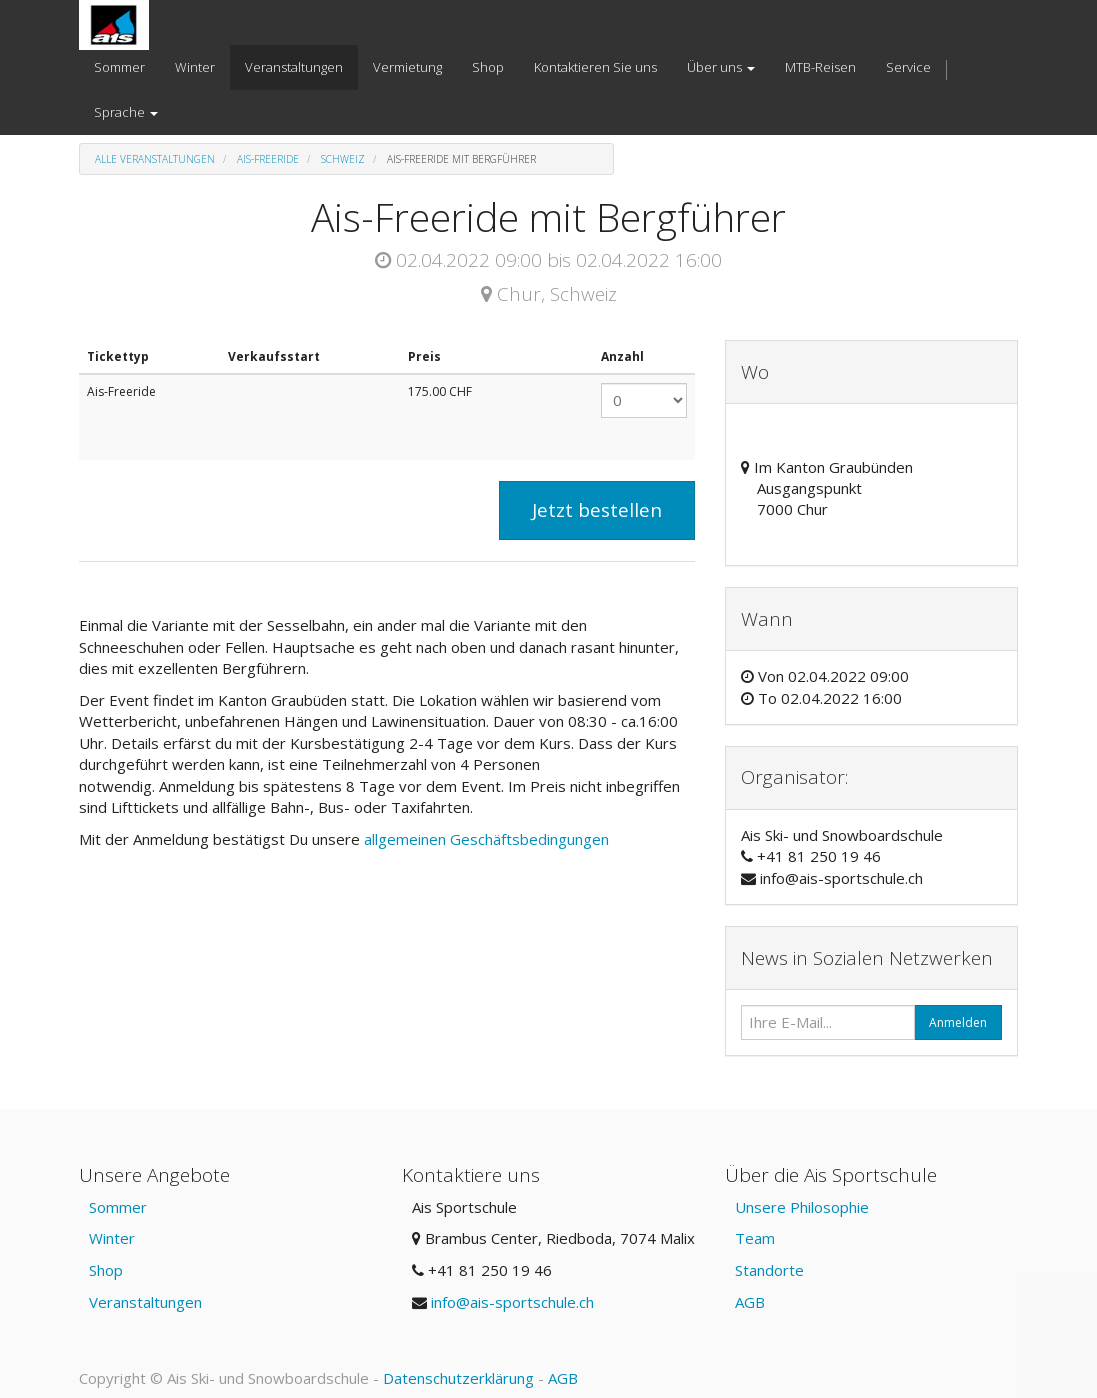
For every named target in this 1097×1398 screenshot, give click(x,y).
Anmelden (958, 1022)
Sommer (118, 1207)
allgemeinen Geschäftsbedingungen (488, 839)
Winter (112, 1238)
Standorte (769, 1270)
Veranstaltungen (145, 1302)
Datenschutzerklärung (458, 1378)
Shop (106, 1270)
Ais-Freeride (268, 159)
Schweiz (343, 159)
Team (755, 1238)
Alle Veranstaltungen (155, 159)
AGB (750, 1302)
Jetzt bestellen (597, 510)
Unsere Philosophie (802, 1207)
